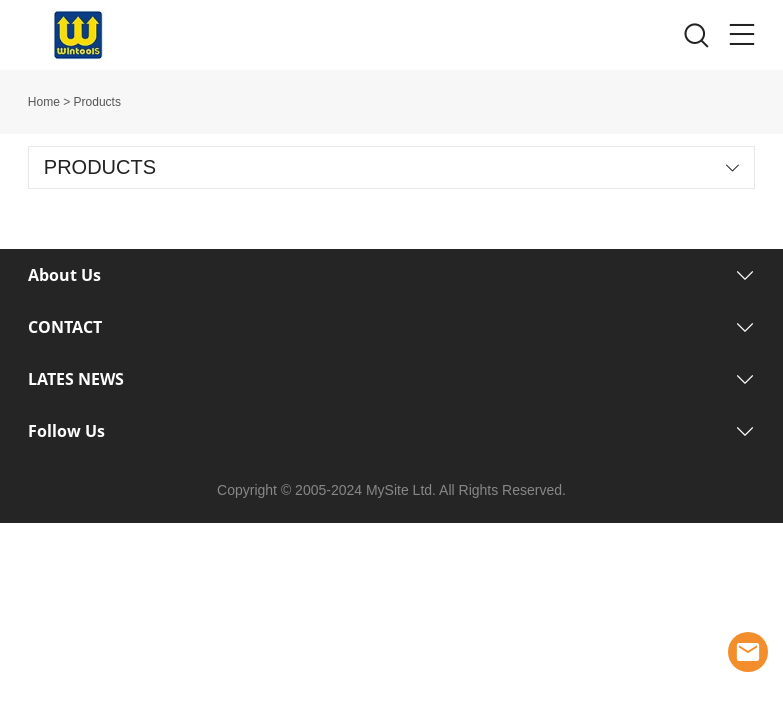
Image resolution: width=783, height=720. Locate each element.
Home (44, 102)
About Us (64, 275)
